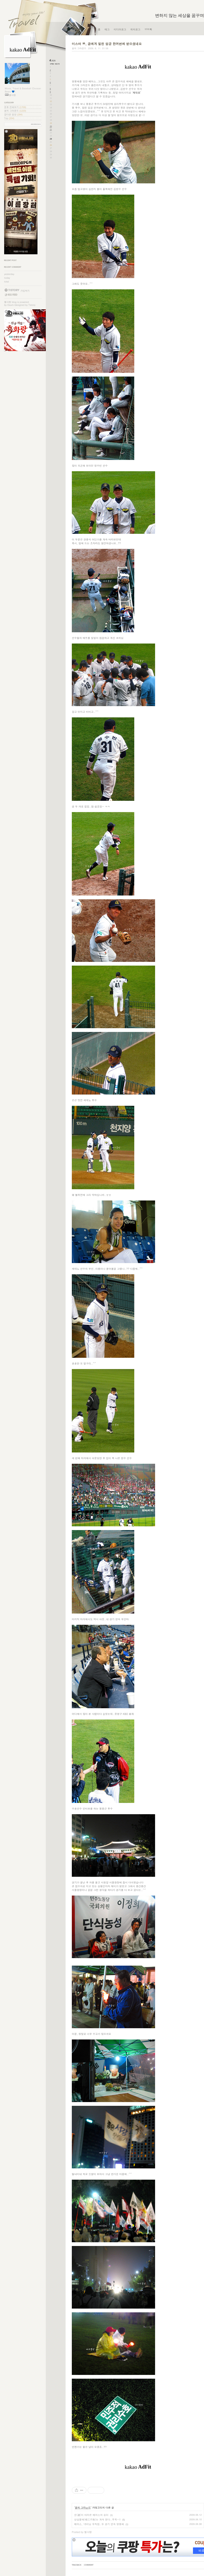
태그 (106, 29)
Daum (10, 304)
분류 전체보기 (15, 107)
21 (51, 129)
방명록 (148, 29)
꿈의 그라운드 (15, 110)
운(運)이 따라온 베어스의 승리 (91, 2515)
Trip (9, 118)
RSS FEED (11, 294)
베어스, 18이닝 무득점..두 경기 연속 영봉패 (99, 2524)
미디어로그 (120, 29)
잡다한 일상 (13, 114)
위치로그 (135, 29)
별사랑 (7, 302)
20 (51, 126)
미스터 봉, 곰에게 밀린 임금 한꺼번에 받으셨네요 (107, 44)
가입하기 (25, 290)
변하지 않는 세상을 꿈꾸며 (179, 15)
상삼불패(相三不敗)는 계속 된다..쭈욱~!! (97, 2519)
